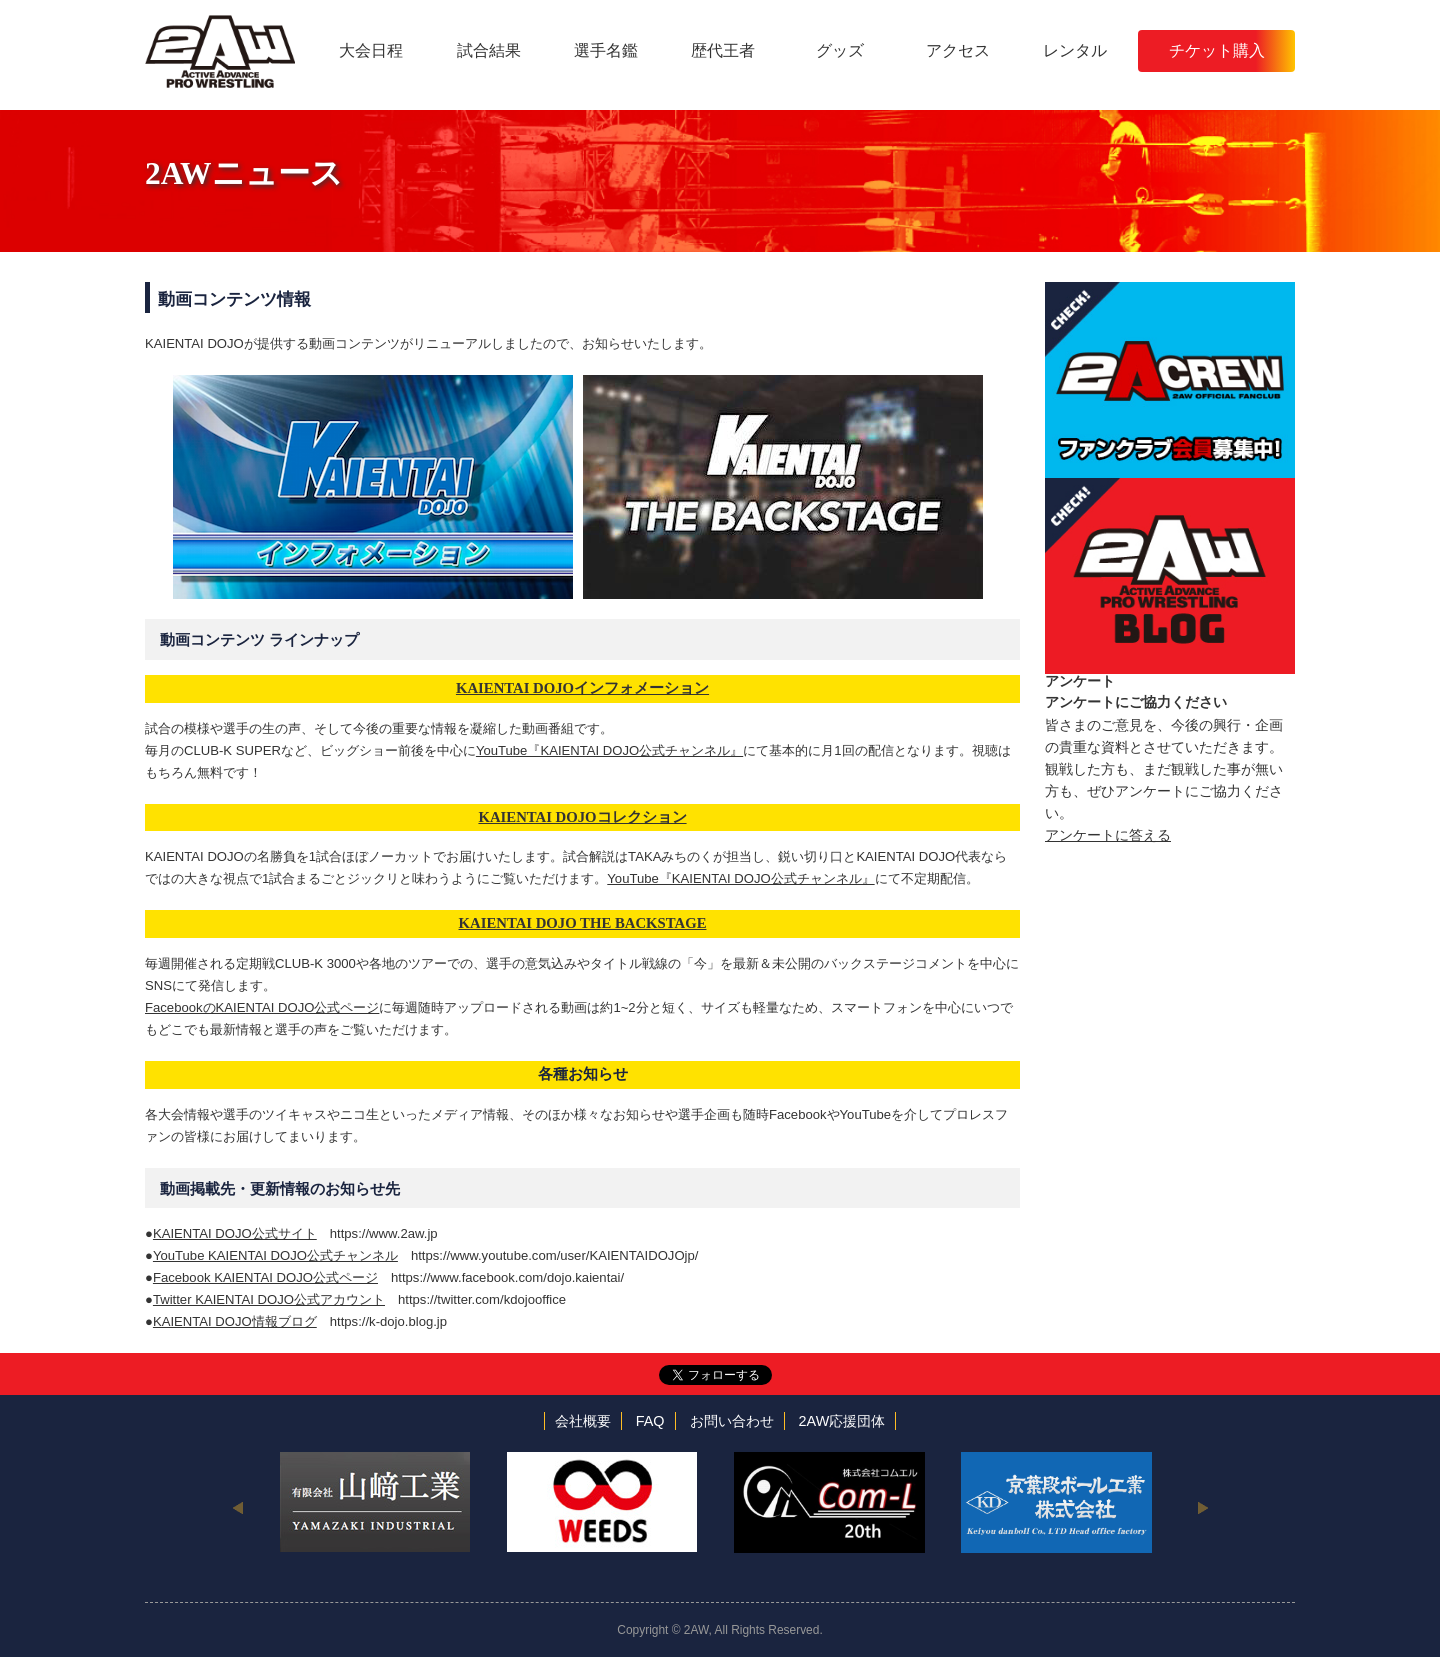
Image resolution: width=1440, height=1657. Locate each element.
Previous (237, 1507)
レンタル (1075, 50)
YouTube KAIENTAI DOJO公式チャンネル (275, 1255)
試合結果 (489, 50)
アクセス (958, 50)
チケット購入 (1217, 50)
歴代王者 (723, 50)
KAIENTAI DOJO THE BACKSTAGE (583, 923)
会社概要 (583, 1421)
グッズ (840, 50)
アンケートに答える (1108, 835)
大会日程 (371, 50)
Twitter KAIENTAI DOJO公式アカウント (269, 1299)
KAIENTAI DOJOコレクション (582, 817)
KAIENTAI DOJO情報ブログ (235, 1321)
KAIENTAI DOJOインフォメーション (582, 688)
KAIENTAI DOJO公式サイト (235, 1233)
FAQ (650, 1421)
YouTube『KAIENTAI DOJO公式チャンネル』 (609, 750)
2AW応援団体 (842, 1421)
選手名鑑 (606, 50)
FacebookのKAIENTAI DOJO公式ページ (262, 1007)
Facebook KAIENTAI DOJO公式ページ (265, 1277)
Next (1202, 1507)
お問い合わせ (732, 1421)
